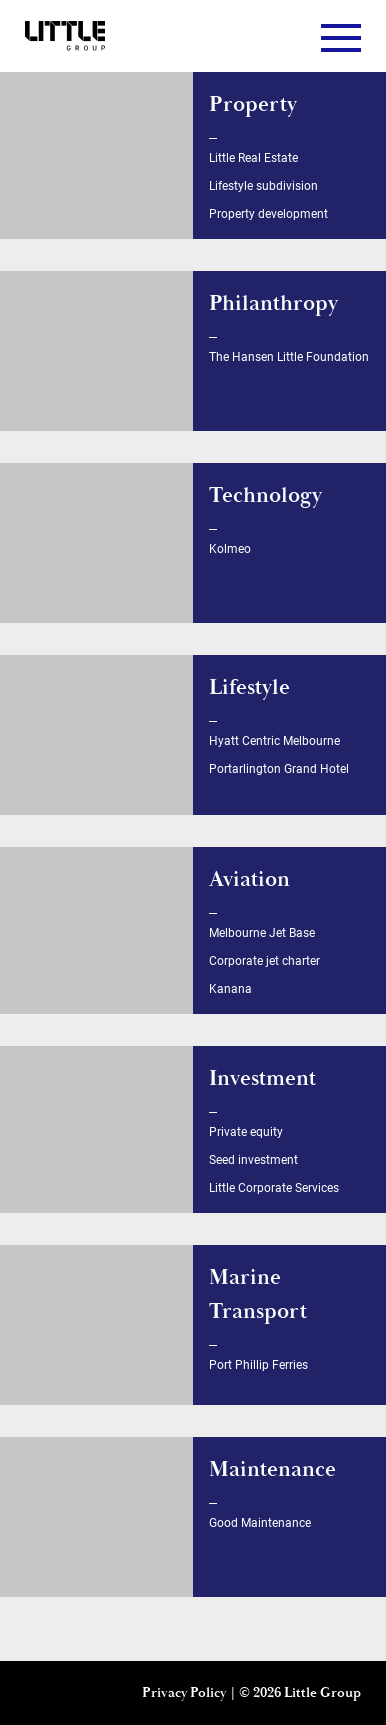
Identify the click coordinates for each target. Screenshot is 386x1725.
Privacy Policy (184, 1693)
